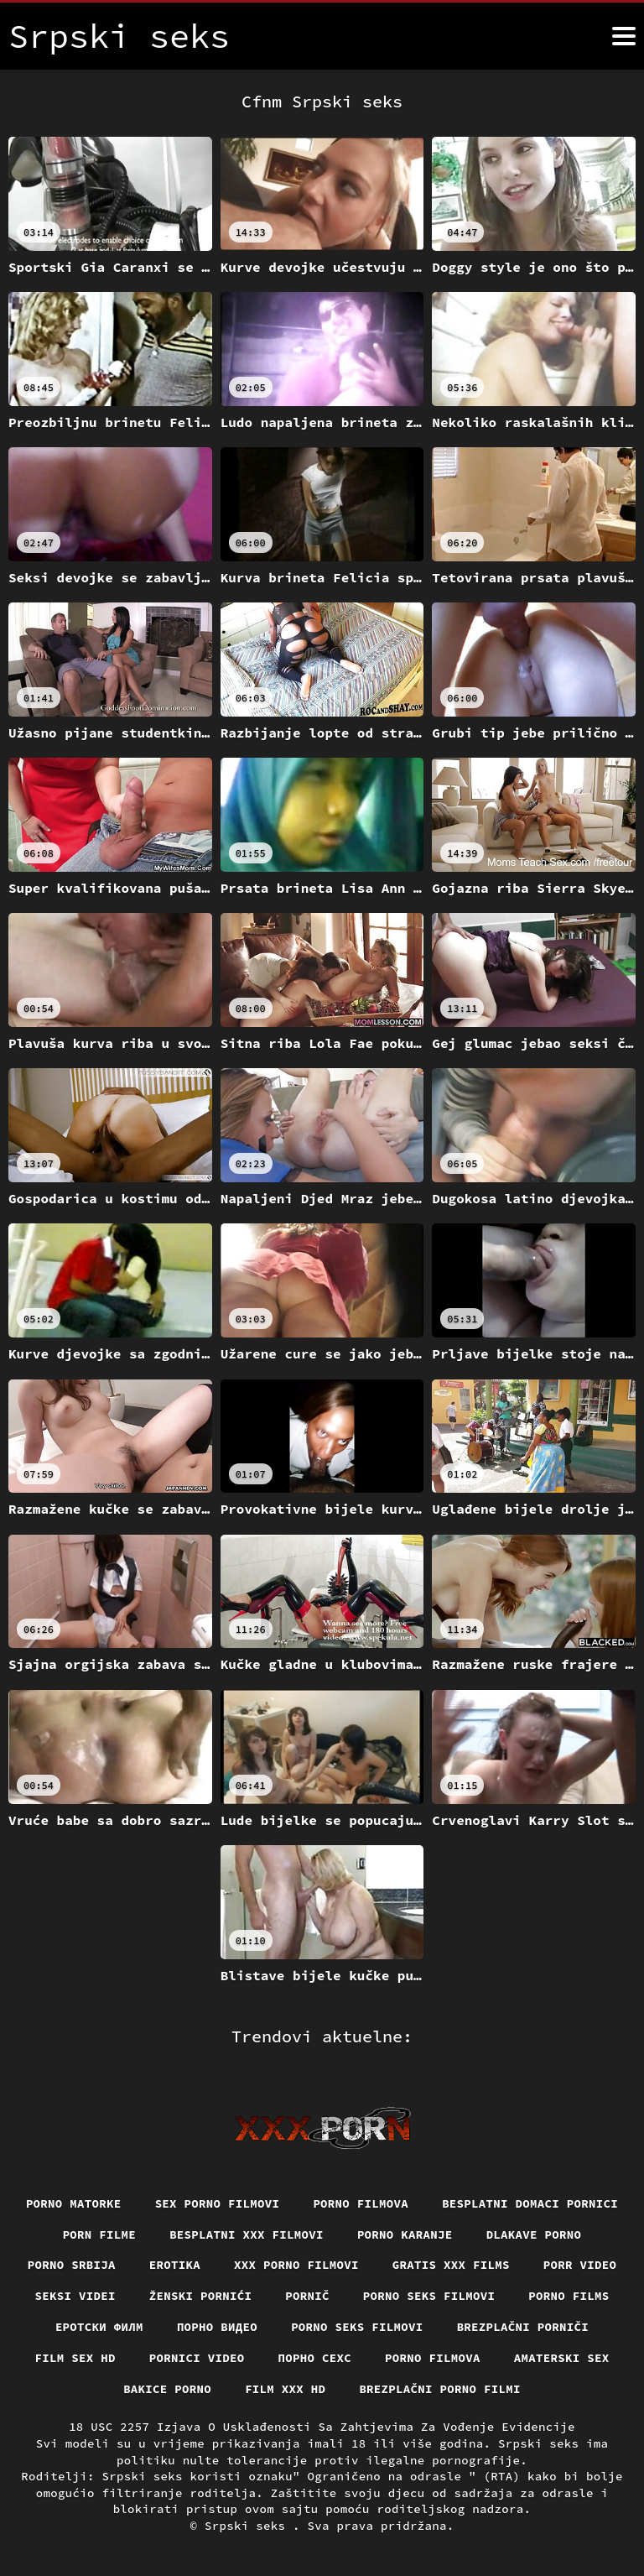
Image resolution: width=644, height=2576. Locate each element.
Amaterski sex (562, 2357)
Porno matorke (74, 2203)
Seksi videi (75, 2295)
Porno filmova (360, 2203)
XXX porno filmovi (296, 2264)
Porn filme (100, 2234)
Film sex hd (75, 2357)
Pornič (307, 2295)
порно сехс (315, 2357)
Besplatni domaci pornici (530, 2203)
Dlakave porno (534, 2234)
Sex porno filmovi (217, 2203)
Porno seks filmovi (429, 2295)
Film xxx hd (285, 2388)
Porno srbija (72, 2264)
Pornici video (197, 2357)
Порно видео (217, 2326)
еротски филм (99, 2326)
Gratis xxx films (451, 2264)
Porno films (568, 2295)
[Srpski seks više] (624, 36)
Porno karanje (405, 2234)
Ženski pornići (200, 2295)
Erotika (174, 2264)
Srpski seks (249, 2525)
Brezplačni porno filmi (440, 2388)
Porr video (580, 2264)
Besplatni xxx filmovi (246, 2234)
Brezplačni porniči (523, 2326)
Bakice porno (167, 2388)
